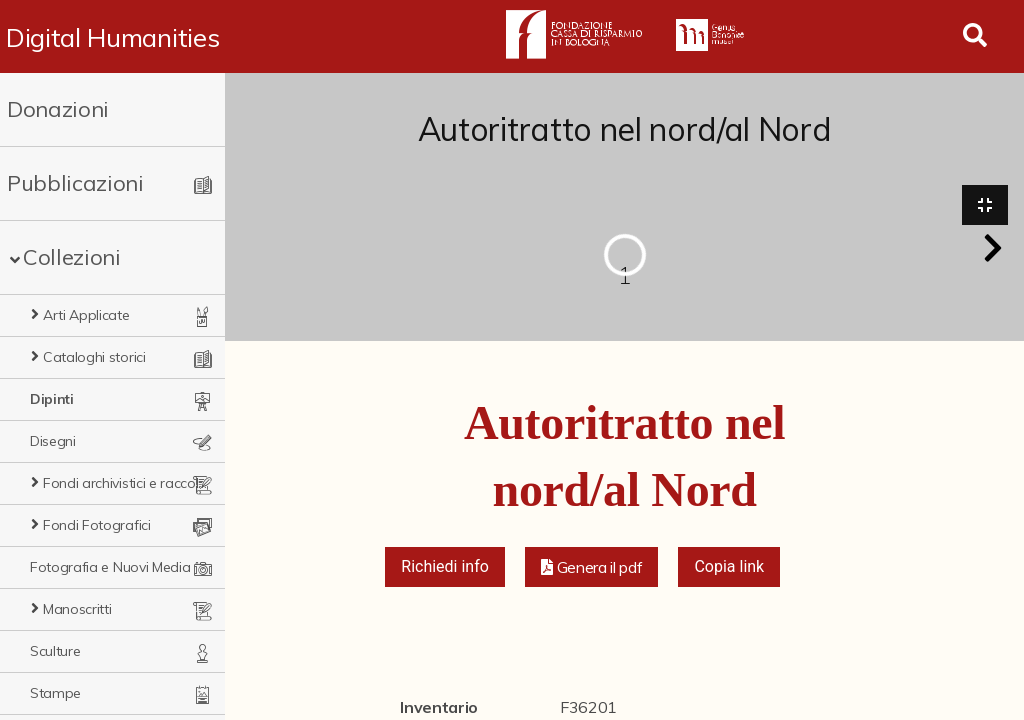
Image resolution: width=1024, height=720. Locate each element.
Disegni (53, 441)
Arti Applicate (86, 315)
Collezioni (72, 257)
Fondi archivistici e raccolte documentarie (126, 483)
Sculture (55, 651)
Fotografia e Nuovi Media (110, 567)
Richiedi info (445, 566)
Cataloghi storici (94, 357)
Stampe (55, 693)
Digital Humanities (112, 37)
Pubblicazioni (75, 183)
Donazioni (58, 109)
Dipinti (52, 399)
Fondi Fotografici (97, 525)
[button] (993, 248)
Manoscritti (77, 609)
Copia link (729, 566)
